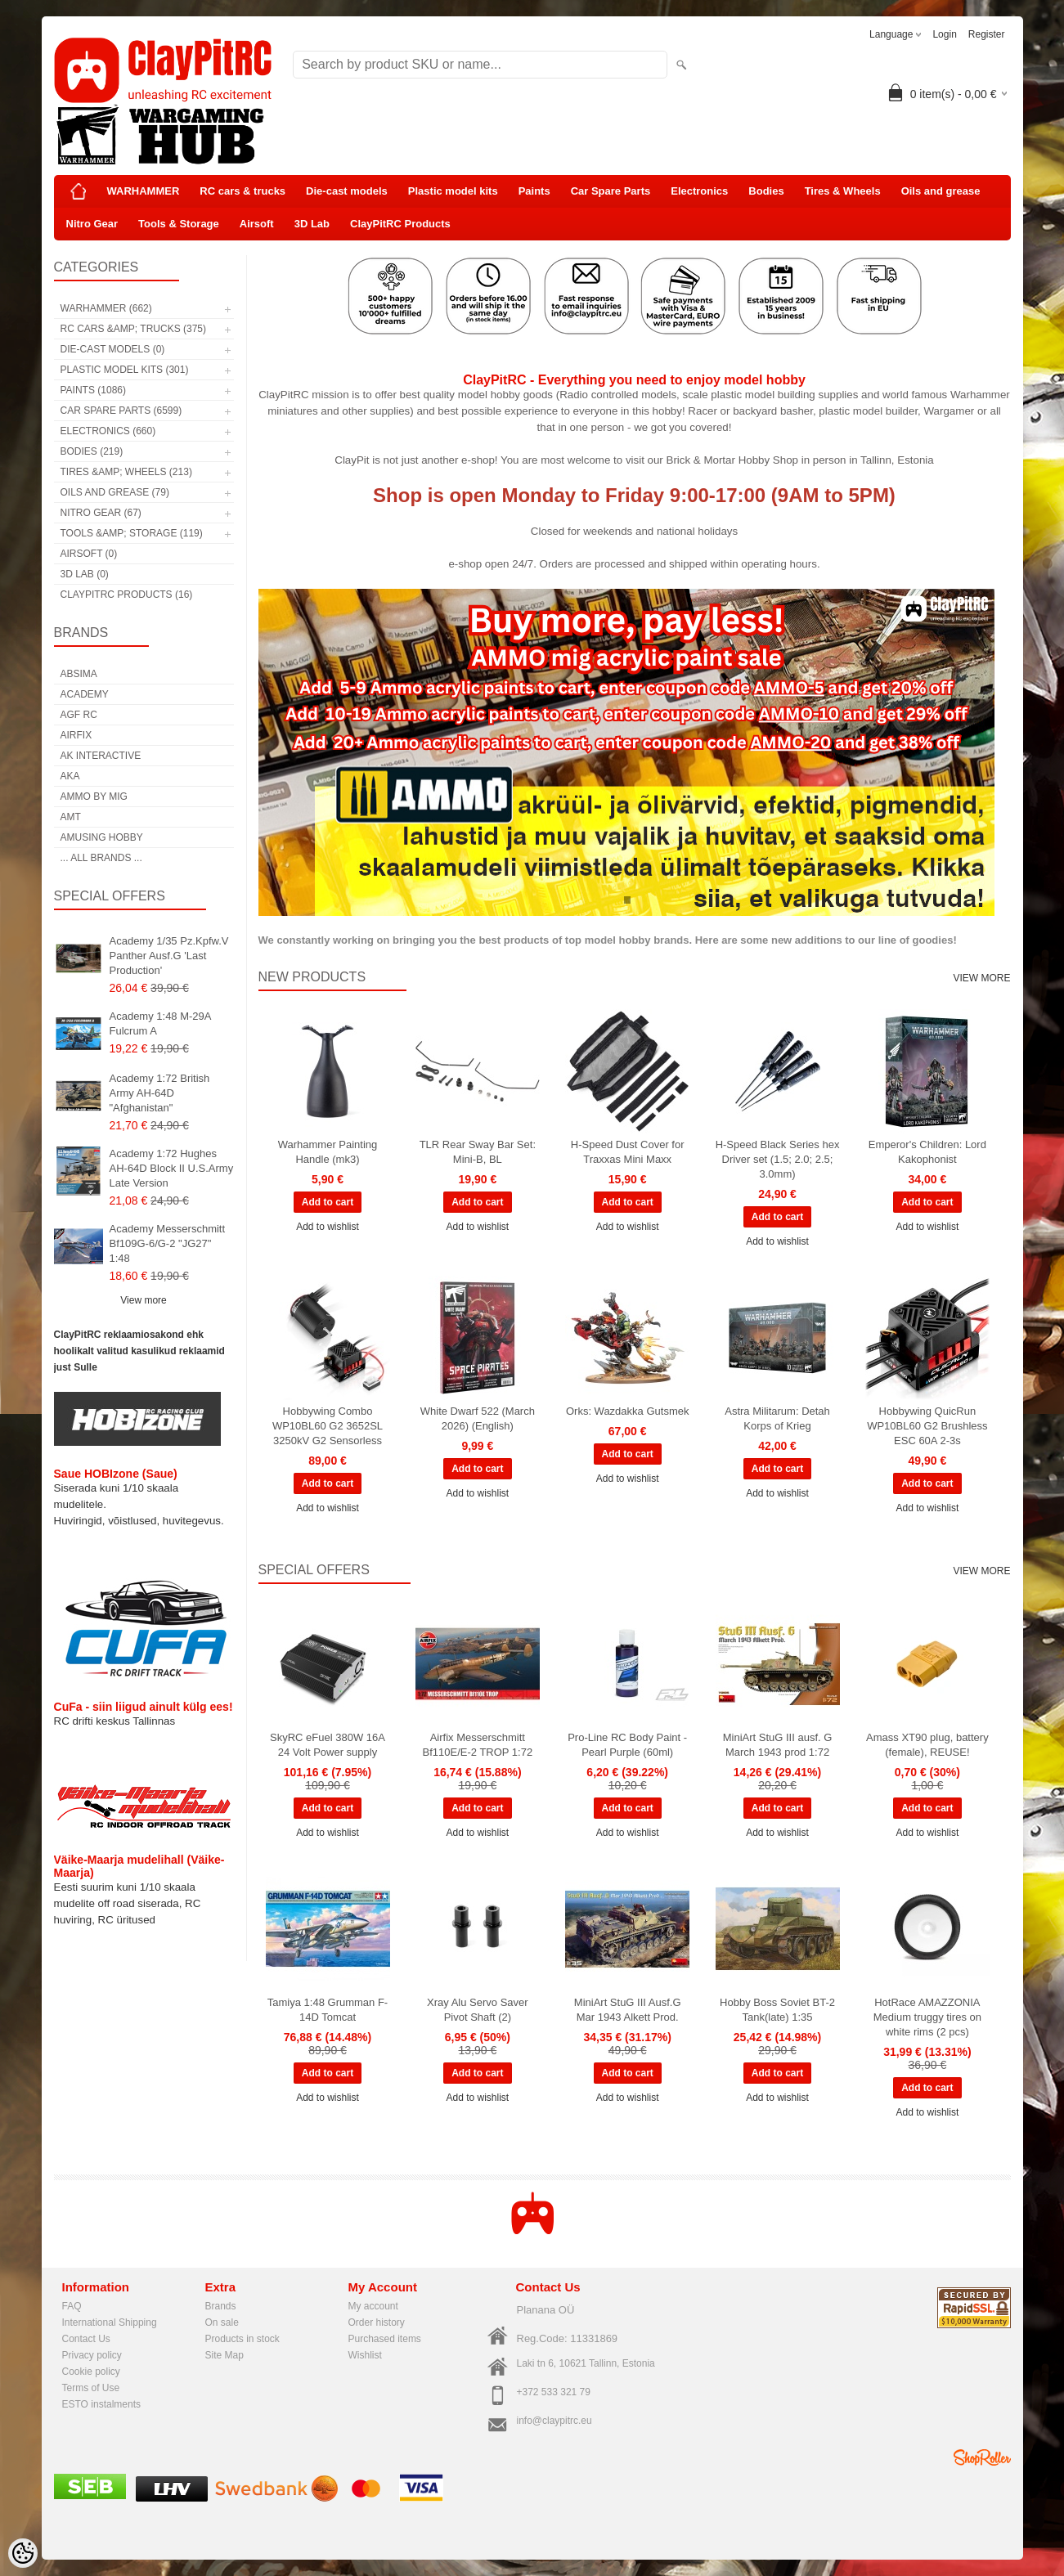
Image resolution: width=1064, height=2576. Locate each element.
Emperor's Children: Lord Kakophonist (927, 1151)
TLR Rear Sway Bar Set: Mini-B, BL (478, 1151)
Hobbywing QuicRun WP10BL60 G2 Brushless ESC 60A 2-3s (927, 1426)
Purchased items (384, 2339)
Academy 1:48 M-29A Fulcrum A (160, 1023)
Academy (85, 694)
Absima (79, 674)
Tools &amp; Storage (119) (132, 533)
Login (944, 34)
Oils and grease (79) (115, 492)
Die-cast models (347, 191)
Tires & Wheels (843, 191)
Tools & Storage (178, 224)
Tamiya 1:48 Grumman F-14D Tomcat (327, 2009)
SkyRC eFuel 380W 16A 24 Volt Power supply (327, 1744)
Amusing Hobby (102, 837)
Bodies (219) (92, 451)
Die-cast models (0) (113, 349)
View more (143, 1300)
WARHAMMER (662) (106, 308)
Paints (534, 191)
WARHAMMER (143, 191)
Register (986, 34)
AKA (70, 776)
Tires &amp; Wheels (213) (126, 472)
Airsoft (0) (89, 553)
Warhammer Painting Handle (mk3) (328, 1151)
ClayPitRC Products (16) (127, 594)
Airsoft (257, 224)
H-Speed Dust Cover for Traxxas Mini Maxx (628, 1151)
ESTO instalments (101, 2404)
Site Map (224, 2355)
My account (373, 2306)
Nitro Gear (92, 224)
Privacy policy (92, 2355)
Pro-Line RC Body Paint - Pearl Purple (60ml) (627, 1744)
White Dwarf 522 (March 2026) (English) (477, 1418)
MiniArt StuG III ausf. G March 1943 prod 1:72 (778, 1744)
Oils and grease (941, 191)
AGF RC (79, 714)
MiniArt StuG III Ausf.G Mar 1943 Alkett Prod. (627, 2009)
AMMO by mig (94, 796)
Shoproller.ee (982, 2457)
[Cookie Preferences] (23, 2553)
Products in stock (242, 2339)
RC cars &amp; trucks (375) (133, 328)
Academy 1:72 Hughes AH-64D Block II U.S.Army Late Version (172, 1168)
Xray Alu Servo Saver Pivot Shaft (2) (477, 2009)
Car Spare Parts (611, 191)
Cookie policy (91, 2371)
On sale (222, 2322)
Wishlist (365, 2355)
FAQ (72, 2306)
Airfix (76, 735)
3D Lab (312, 224)
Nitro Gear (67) (101, 512)
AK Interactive (101, 755)
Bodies (765, 191)
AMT (71, 817)
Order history (376, 2322)
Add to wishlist (327, 1226)
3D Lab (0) (85, 574)
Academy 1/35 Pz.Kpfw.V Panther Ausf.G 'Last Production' (169, 955)
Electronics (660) (108, 431)
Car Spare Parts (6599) (121, 410)
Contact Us (86, 2339)
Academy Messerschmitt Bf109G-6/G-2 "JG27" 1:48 (168, 1243)
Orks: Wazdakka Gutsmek (627, 1411)
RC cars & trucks (242, 191)
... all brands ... (101, 858)
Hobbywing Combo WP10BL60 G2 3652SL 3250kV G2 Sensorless (327, 1426)
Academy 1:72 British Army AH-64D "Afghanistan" (160, 1093)
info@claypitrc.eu (554, 2420)
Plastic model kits (453, 191)
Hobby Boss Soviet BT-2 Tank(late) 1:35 (777, 2009)
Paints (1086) (93, 390)
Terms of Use (91, 2388)
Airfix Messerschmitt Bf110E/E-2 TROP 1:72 (478, 1744)
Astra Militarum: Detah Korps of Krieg (777, 1418)
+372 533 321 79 (553, 2392)
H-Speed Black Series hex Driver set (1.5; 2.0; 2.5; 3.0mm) (778, 1159)
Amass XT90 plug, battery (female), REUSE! (927, 1744)
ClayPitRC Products (400, 224)
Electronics (699, 191)
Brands (220, 2306)
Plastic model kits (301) (125, 369)
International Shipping (109, 2322)
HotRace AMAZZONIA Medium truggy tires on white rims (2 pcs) (927, 2017)
